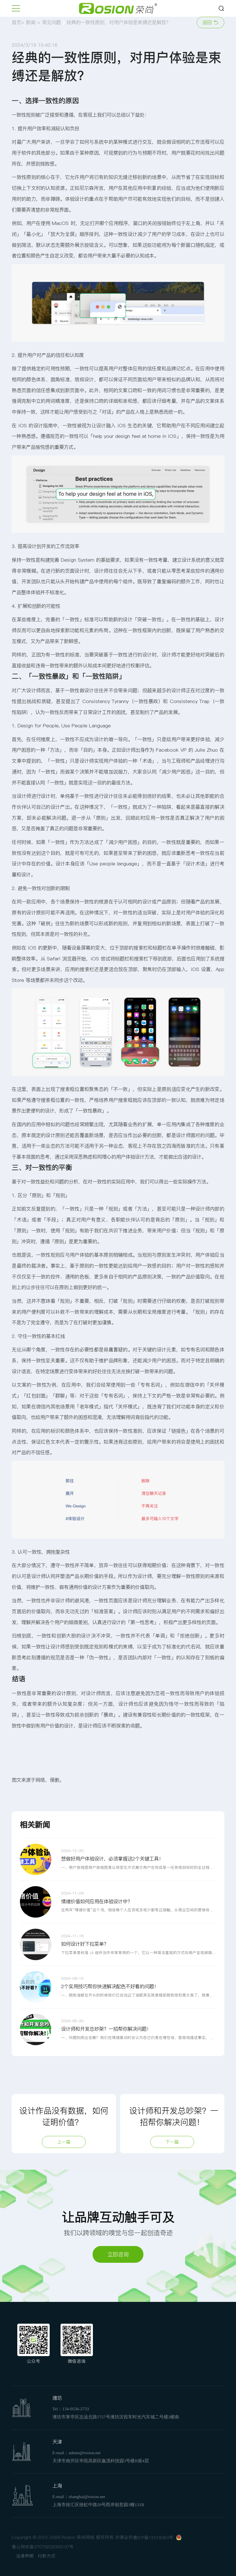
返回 (210, 22)
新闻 (30, 22)
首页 (16, 22)
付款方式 (47, 2556)
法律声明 (25, 2556)
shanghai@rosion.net (87, 2496)
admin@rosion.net (85, 2452)
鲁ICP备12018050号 (153, 2538)
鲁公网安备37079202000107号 (43, 2547)
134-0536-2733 (75, 2408)
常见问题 (51, 22)
